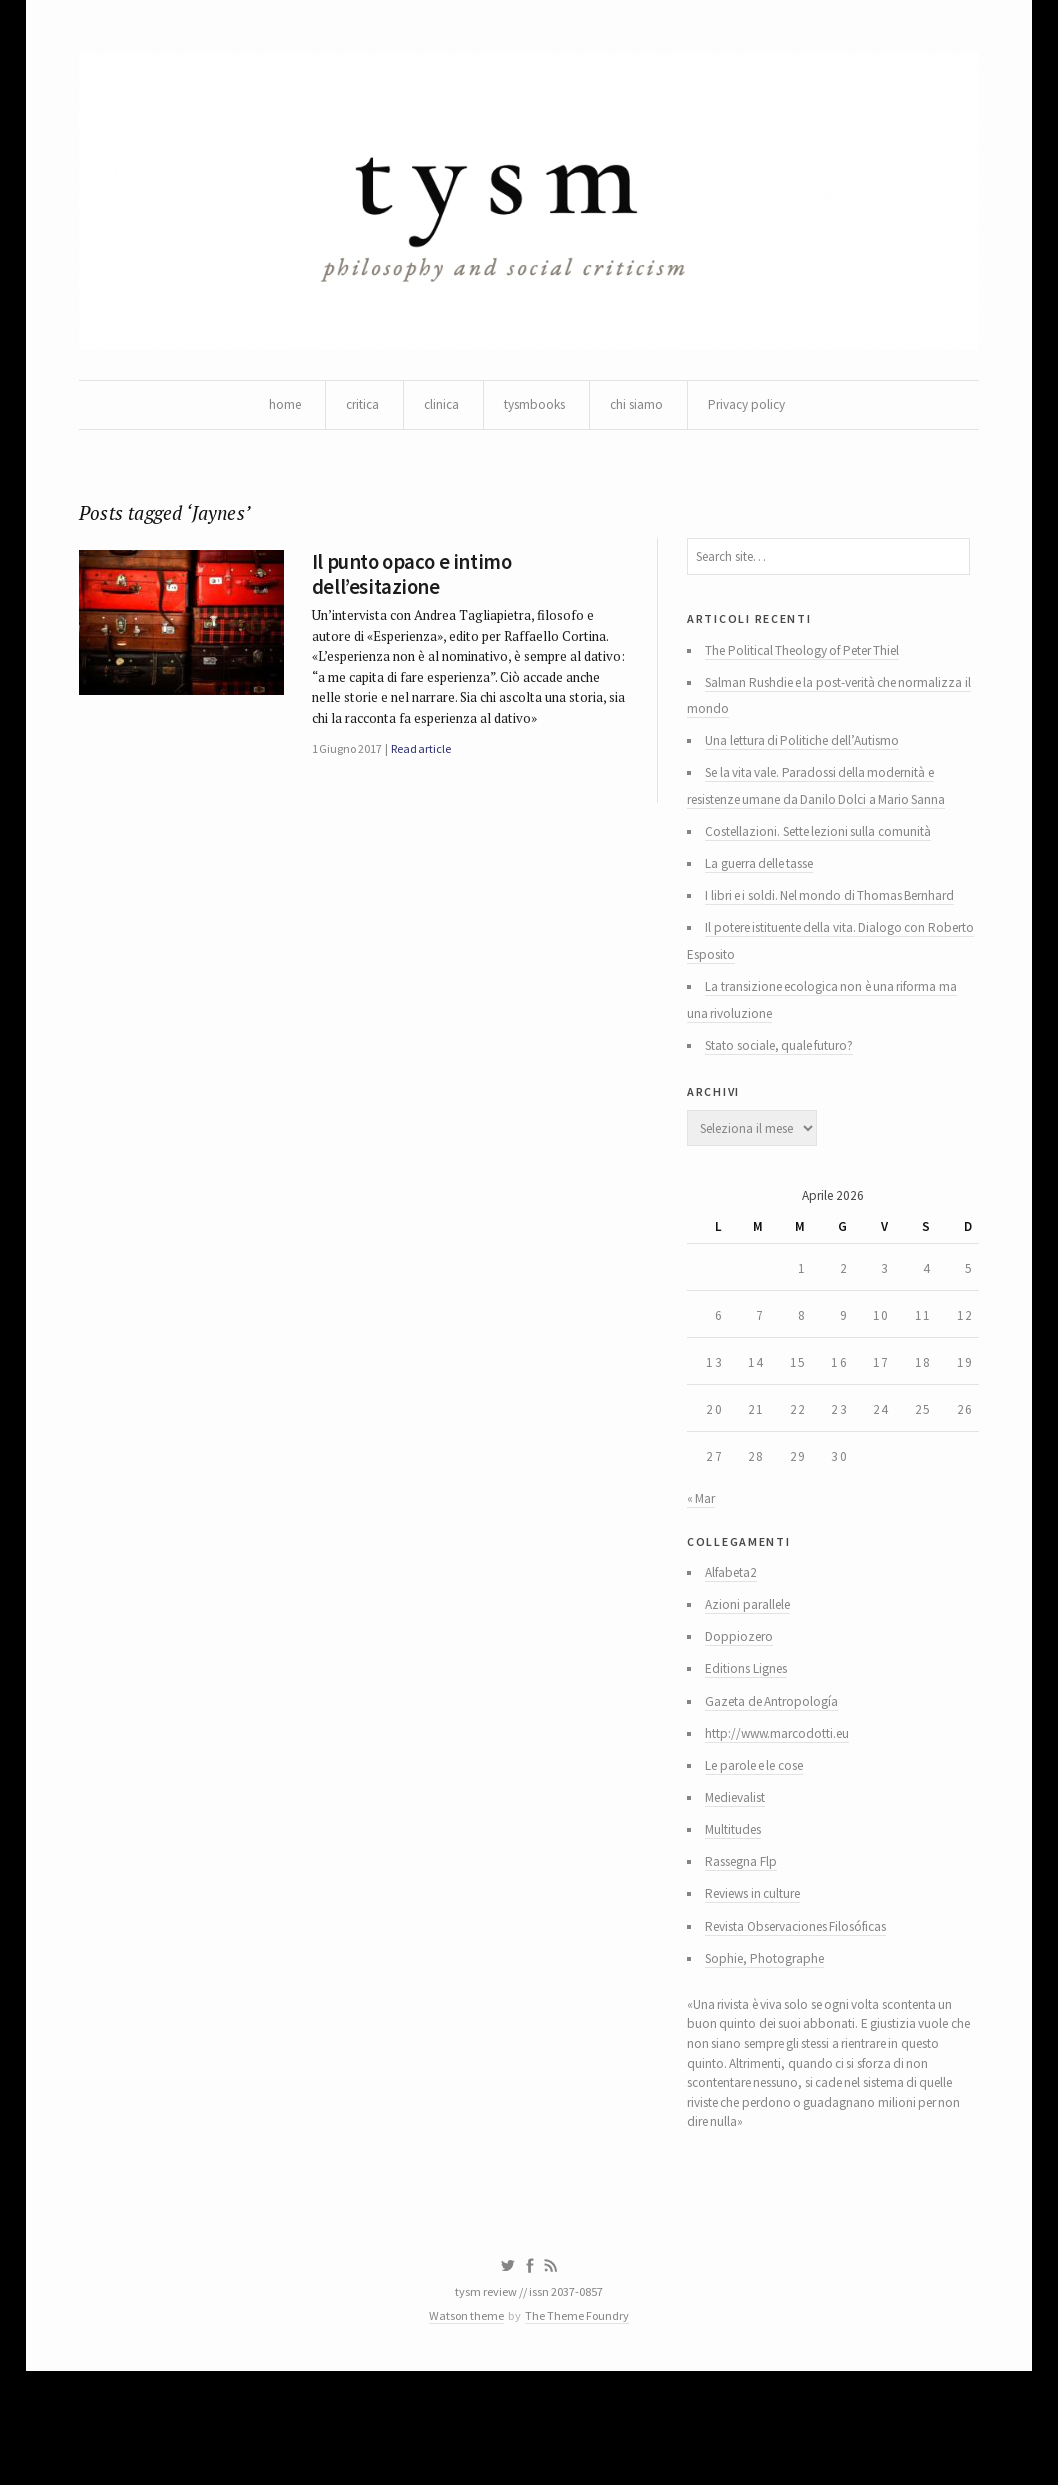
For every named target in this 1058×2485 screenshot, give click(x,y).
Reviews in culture (761, 1982)
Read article (428, 793)
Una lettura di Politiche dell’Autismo (811, 764)
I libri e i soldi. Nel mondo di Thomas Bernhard (838, 928)
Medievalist (741, 1880)
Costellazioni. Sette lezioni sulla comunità (829, 860)
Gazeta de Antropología (778, 1778)
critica (354, 410)
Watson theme (464, 2427)
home (274, 410)
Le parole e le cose (762, 1846)
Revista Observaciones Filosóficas (810, 2016)
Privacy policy (755, 410)
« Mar (702, 1563)
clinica (436, 410)
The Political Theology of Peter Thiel (813, 668)
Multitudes (738, 1914)
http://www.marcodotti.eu (784, 1812)
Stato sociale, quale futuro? (788, 1086)
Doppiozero (742, 1710)
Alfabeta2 (736, 1642)
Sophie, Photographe (770, 2050)
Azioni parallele (752, 1676)
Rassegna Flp (746, 1948)
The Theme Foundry (580, 2427)
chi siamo (641, 410)
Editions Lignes (751, 1744)
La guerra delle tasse (769, 894)
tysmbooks (534, 410)
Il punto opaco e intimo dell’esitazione (415, 587)
